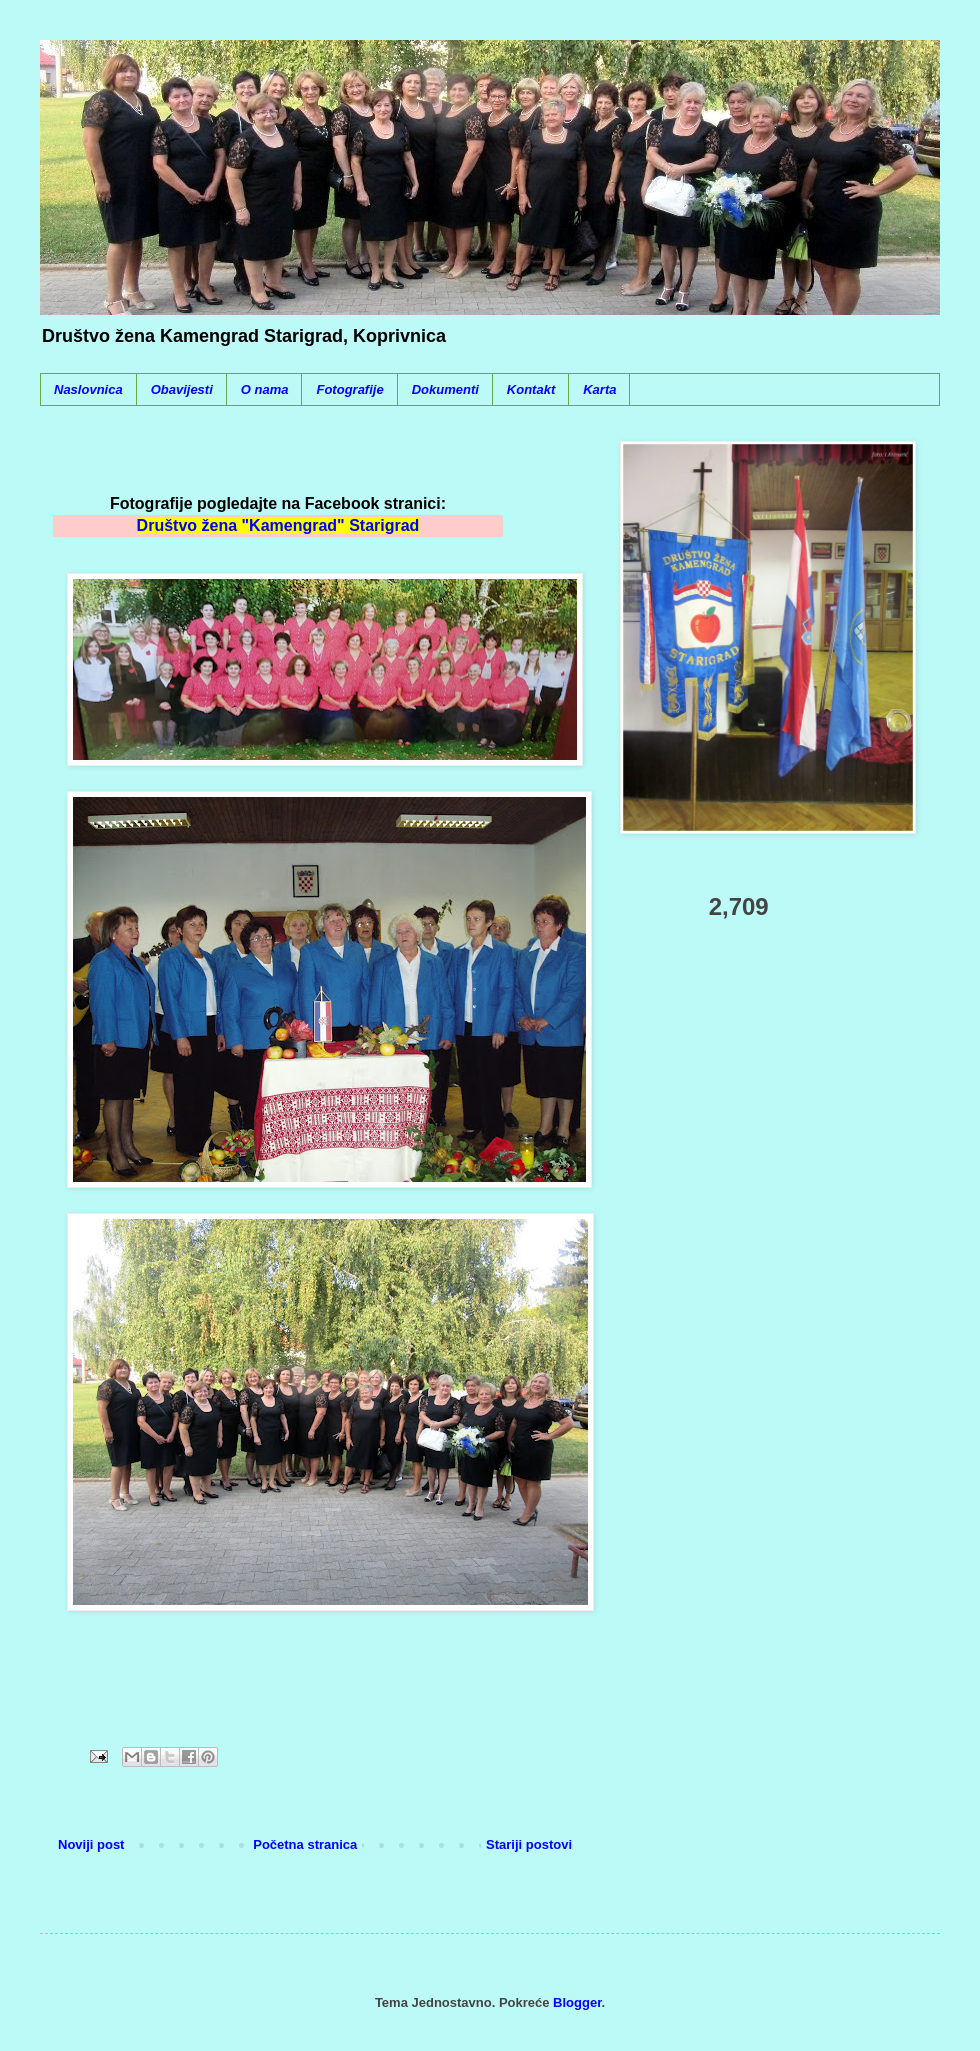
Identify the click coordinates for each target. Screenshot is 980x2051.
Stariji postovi (529, 1844)
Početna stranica (305, 1844)
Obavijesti (182, 389)
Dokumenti (445, 389)
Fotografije (349, 389)
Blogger (577, 2002)
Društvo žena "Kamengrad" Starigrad (278, 525)
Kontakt (531, 389)
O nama (265, 389)
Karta (599, 389)
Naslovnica (88, 389)
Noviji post (91, 1844)
